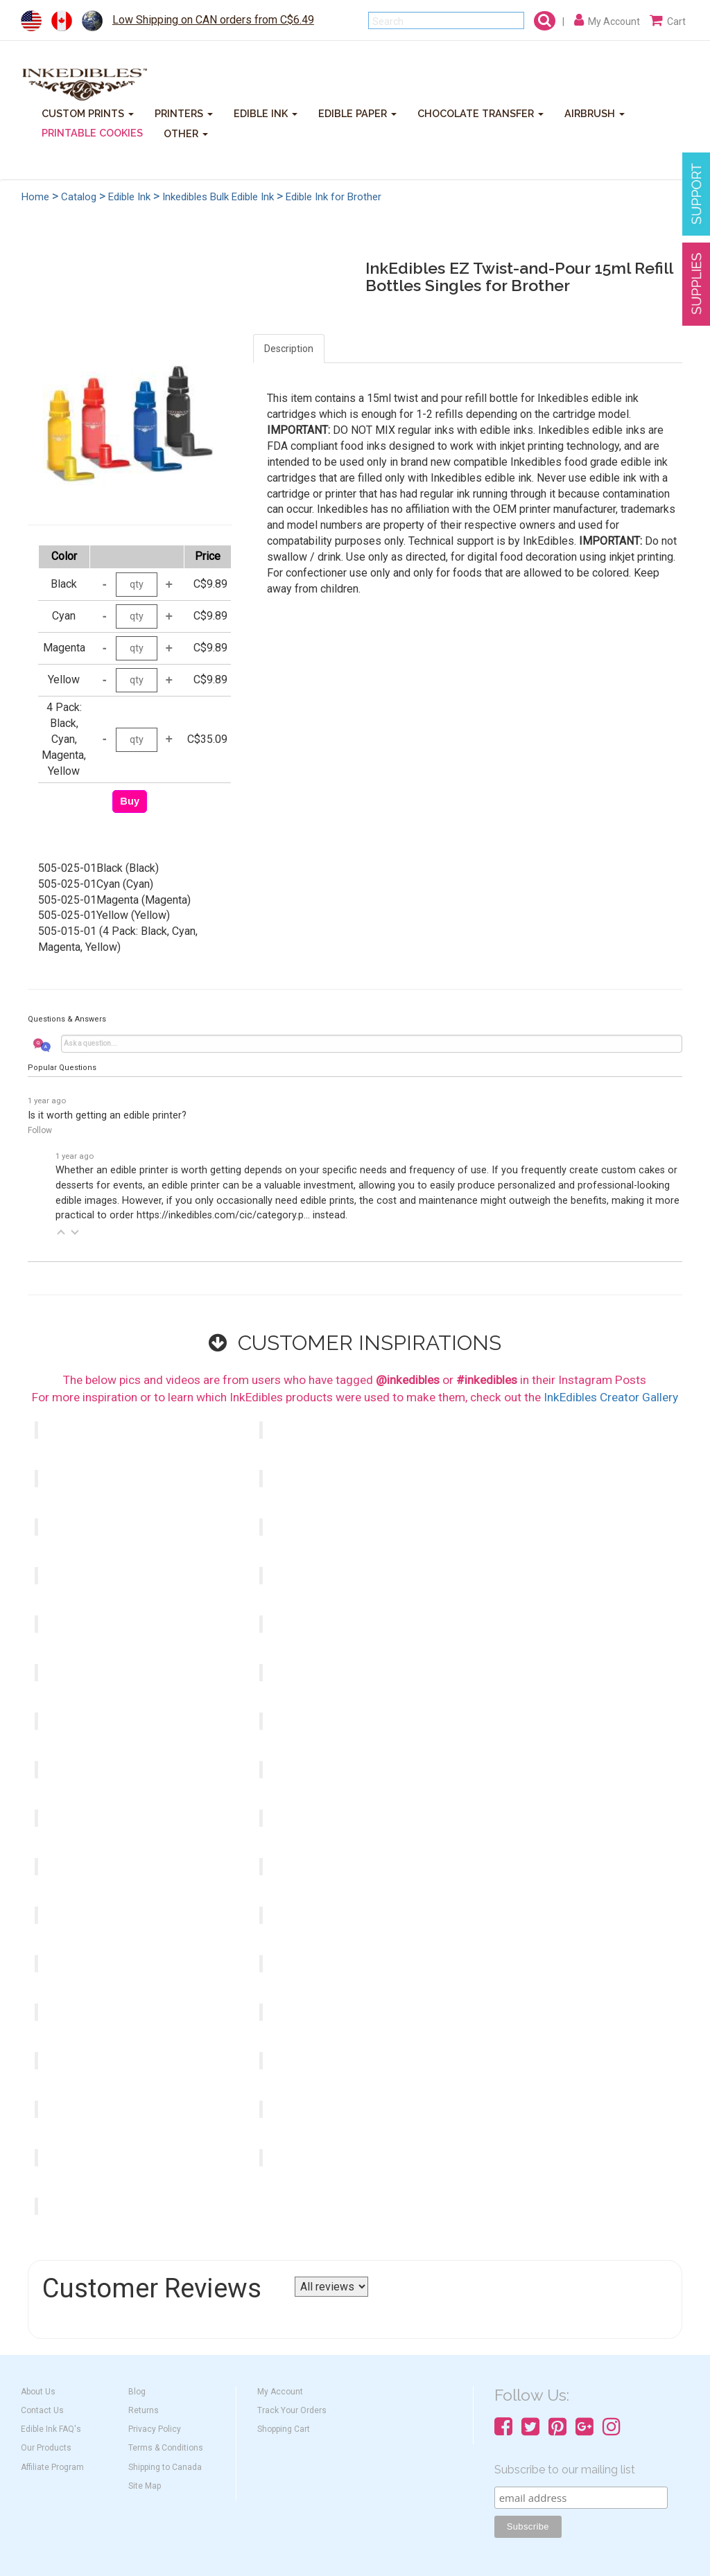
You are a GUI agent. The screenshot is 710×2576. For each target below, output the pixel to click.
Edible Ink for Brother (333, 197)
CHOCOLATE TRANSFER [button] (480, 113)
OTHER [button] (186, 133)
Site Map (144, 2486)
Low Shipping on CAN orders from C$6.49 (213, 19)
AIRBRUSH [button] (594, 113)
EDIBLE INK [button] (265, 113)
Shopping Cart (283, 2429)
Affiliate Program (52, 2467)
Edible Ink (129, 197)
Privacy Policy (154, 2429)
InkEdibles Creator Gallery (611, 1397)
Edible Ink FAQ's (51, 2429)
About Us (38, 2392)
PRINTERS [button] (184, 113)
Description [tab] (288, 348)
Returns (143, 2410)
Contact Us (42, 2410)
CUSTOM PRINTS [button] (88, 113)
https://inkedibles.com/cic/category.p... (223, 1215)
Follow (40, 1130)
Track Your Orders (292, 2410)
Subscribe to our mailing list (564, 2469)
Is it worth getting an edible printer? (107, 1115)
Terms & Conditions (165, 2448)
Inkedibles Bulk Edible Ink (218, 197)
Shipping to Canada (165, 2467)
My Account (280, 2392)
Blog (137, 2392)
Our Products (46, 2448)
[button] (61, 1232)
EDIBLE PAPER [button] (357, 113)
